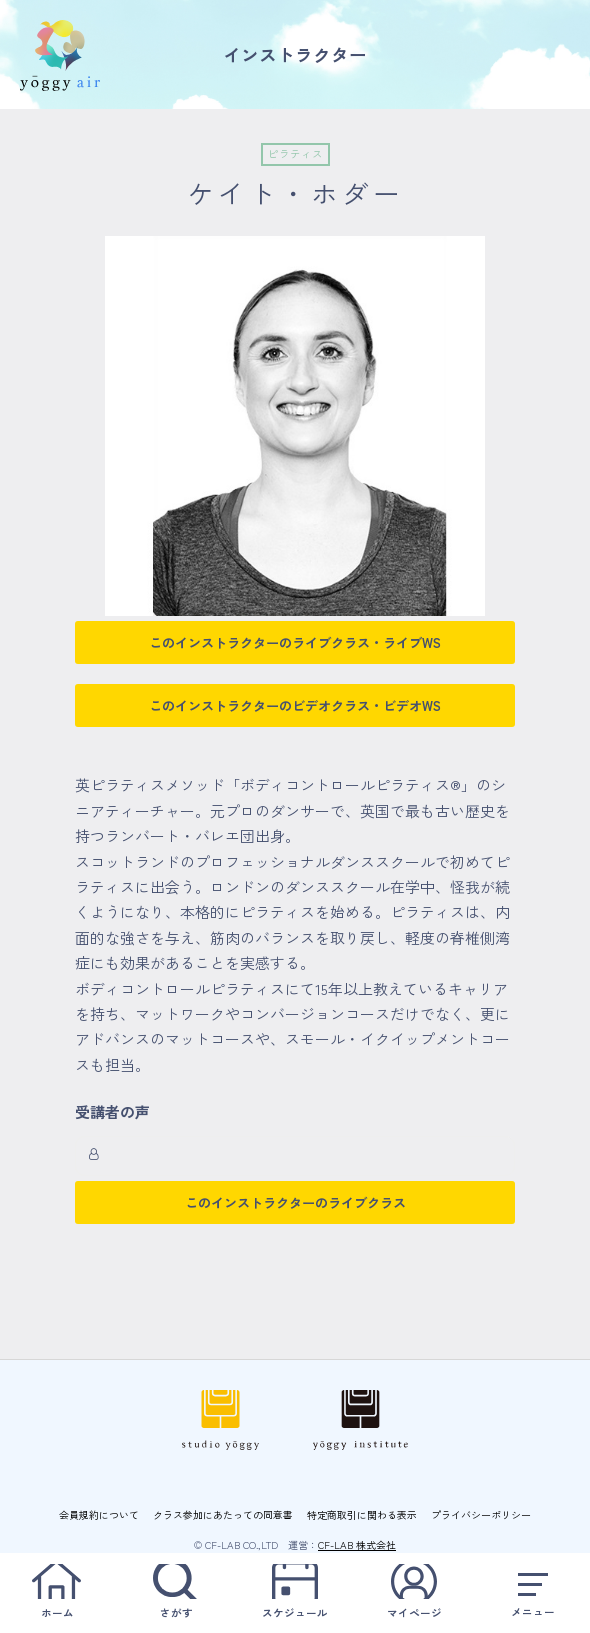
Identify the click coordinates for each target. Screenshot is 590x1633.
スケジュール (295, 1592)
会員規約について (99, 1514)
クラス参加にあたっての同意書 (223, 1514)
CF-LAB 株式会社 (357, 1544)
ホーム (57, 1592)
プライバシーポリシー (481, 1514)
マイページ (414, 1592)
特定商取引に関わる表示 (362, 1514)
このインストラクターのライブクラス (295, 1202)
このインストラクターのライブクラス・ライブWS (295, 642)
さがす (176, 1592)
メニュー (533, 1592)
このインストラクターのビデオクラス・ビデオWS (295, 705)
